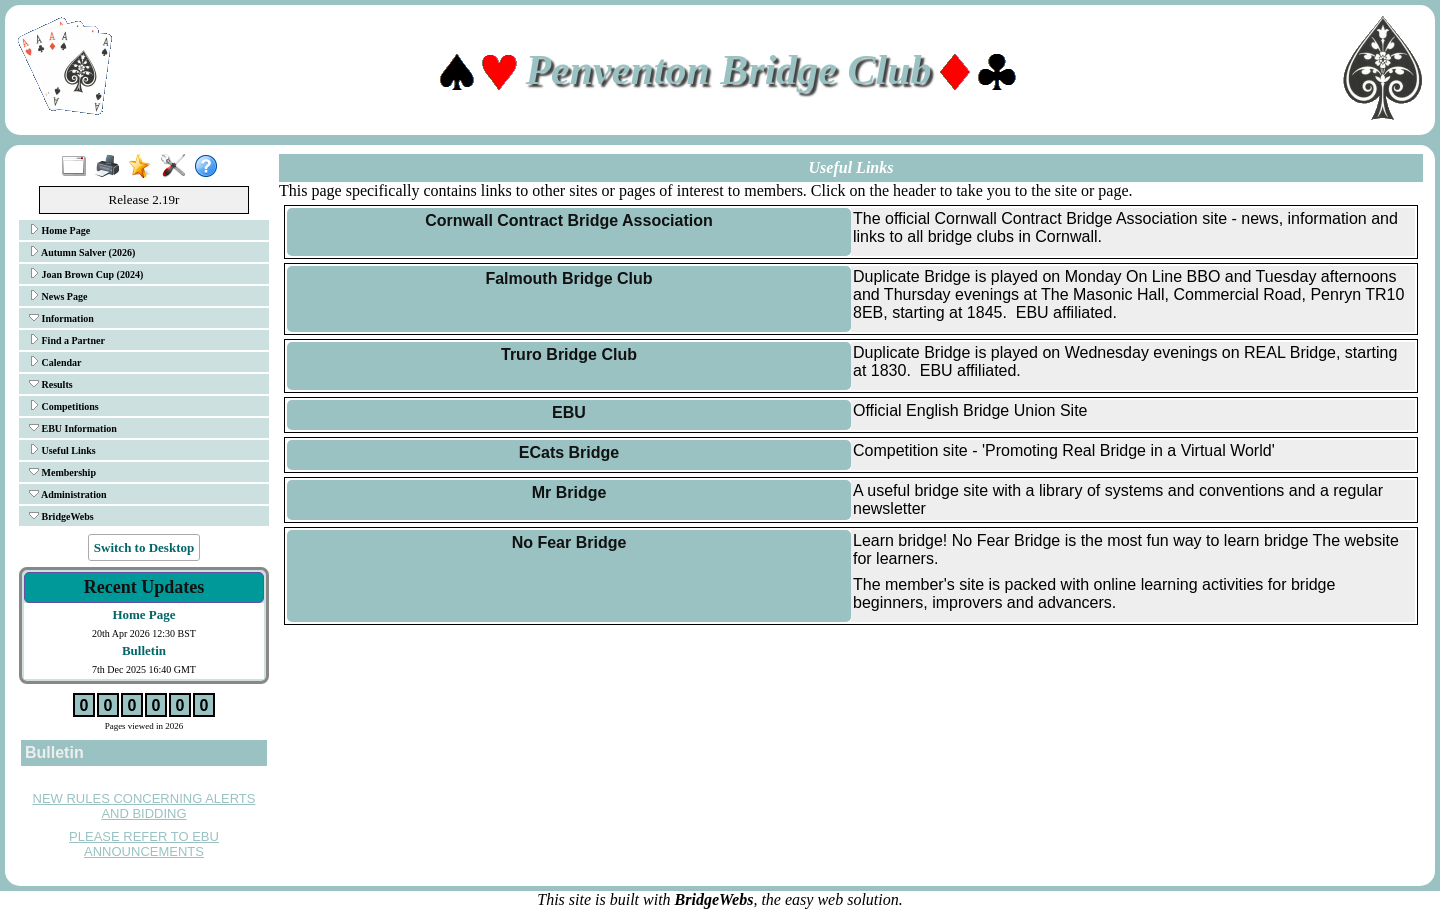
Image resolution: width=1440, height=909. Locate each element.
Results (51, 384)
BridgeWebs (61, 516)
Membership (62, 472)
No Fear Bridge (569, 542)
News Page (58, 296)
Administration (68, 494)
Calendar (55, 362)
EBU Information (73, 428)
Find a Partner (67, 340)
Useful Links (62, 450)
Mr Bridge (569, 492)
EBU (569, 412)
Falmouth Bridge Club (568, 278)
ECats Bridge (569, 452)
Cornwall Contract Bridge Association (568, 220)
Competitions (64, 406)
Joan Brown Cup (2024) (86, 274)
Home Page (59, 230)
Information (61, 318)
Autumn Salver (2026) (82, 252)
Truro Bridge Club (569, 354)
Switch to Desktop (144, 547)
